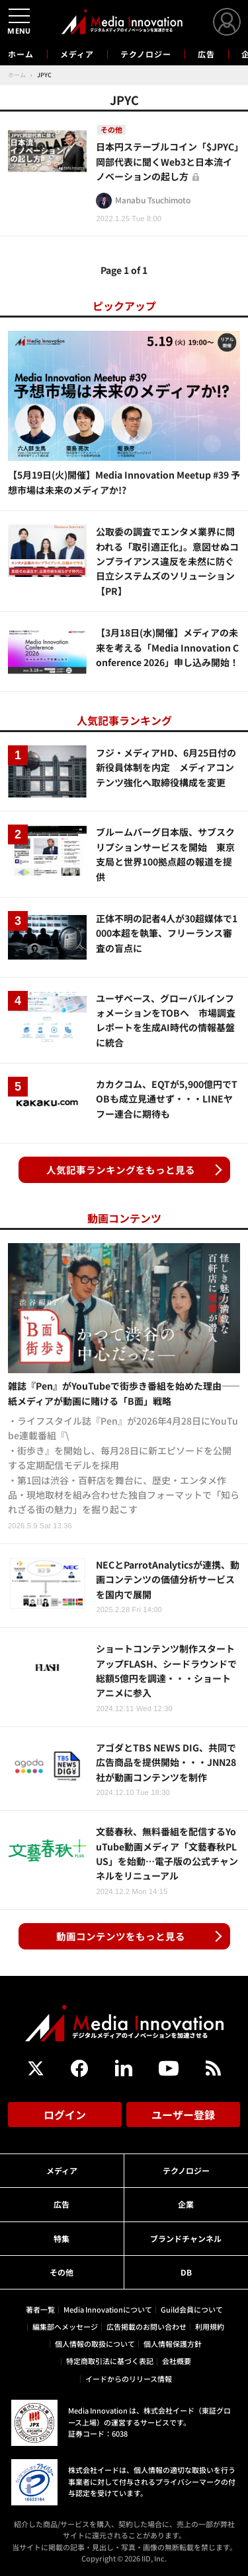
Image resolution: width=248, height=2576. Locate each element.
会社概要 (176, 2361)
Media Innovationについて (107, 2309)
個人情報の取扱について (95, 2343)
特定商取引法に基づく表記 (109, 2361)
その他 (61, 2272)
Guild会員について (192, 2309)
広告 (206, 53)
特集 (61, 2238)
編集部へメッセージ (65, 2326)
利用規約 (209, 2326)
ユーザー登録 (183, 2114)
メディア (77, 53)
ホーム (21, 54)
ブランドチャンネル (186, 2238)
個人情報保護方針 (173, 2343)
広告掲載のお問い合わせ (146, 2326)
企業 (186, 2204)
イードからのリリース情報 (128, 2378)
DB (186, 2272)
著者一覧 (40, 2309)
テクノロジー (145, 53)
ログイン (65, 2114)
